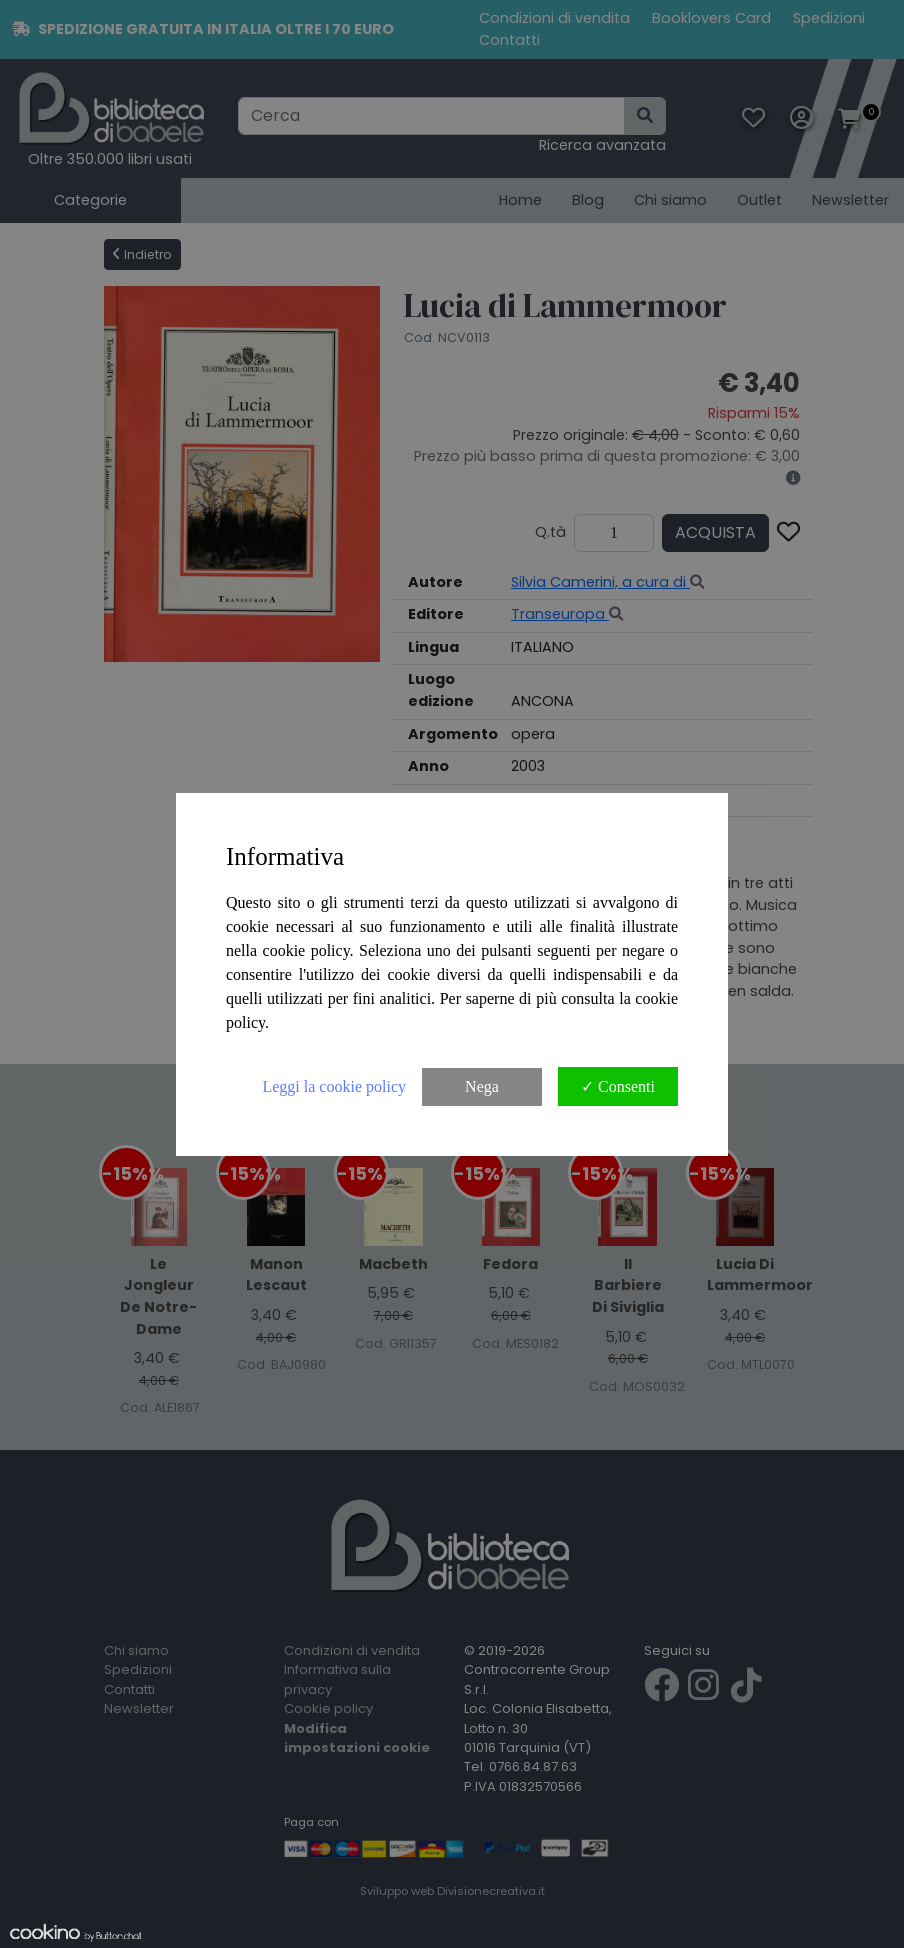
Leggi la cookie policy (334, 1086)
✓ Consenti (618, 1086)
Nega (482, 1086)
